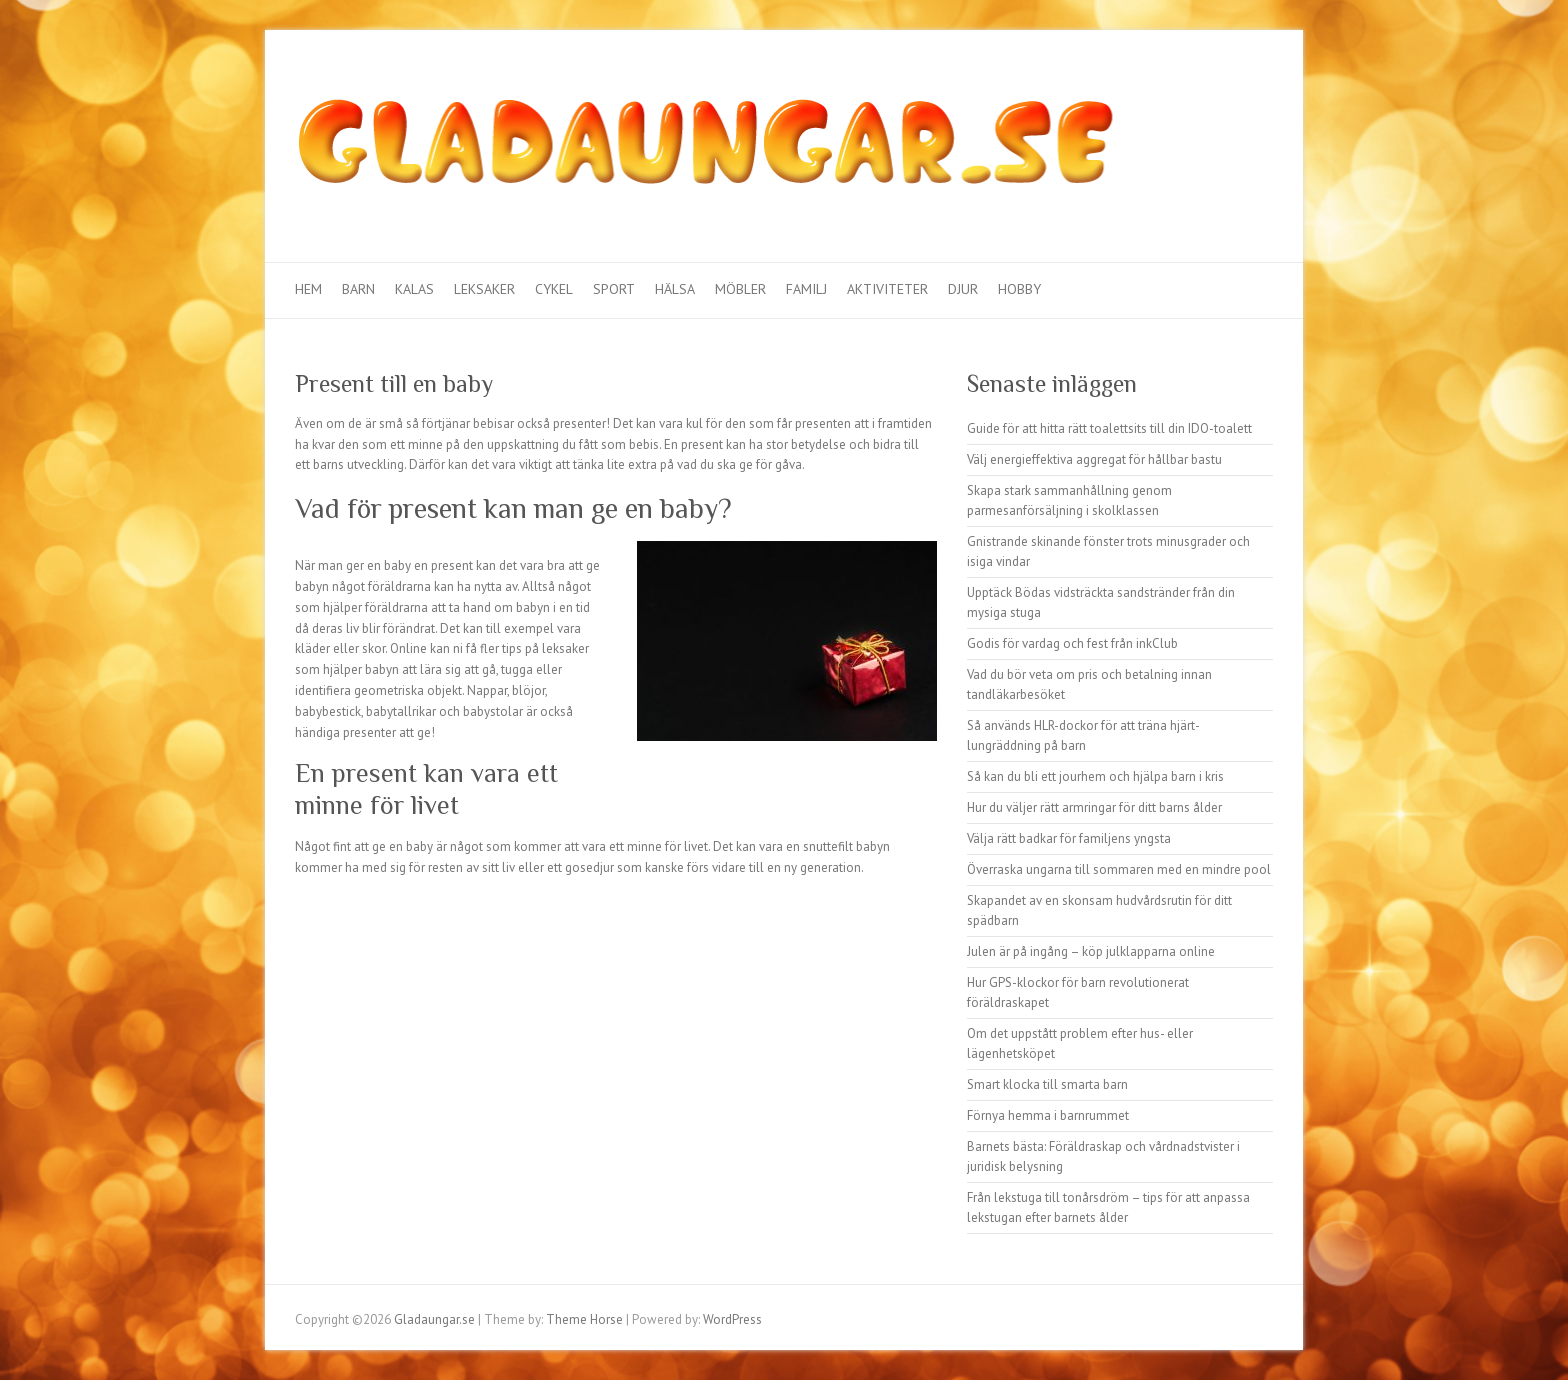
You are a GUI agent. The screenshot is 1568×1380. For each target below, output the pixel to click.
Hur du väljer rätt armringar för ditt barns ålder (1094, 807)
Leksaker (484, 289)
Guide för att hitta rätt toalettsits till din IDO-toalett (1109, 428)
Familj (806, 289)
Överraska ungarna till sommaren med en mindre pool (1119, 869)
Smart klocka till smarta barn (1047, 1084)
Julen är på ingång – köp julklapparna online (1091, 951)
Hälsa (675, 289)
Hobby (1019, 289)
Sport (614, 289)
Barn (358, 289)
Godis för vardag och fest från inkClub (1072, 643)
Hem (308, 289)
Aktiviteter (887, 289)
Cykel (554, 289)
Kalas (414, 289)
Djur (963, 289)
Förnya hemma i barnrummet (1048, 1115)
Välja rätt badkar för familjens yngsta (1069, 838)
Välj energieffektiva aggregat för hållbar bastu (1094, 459)
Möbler (740, 289)
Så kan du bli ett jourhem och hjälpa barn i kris (1095, 776)
